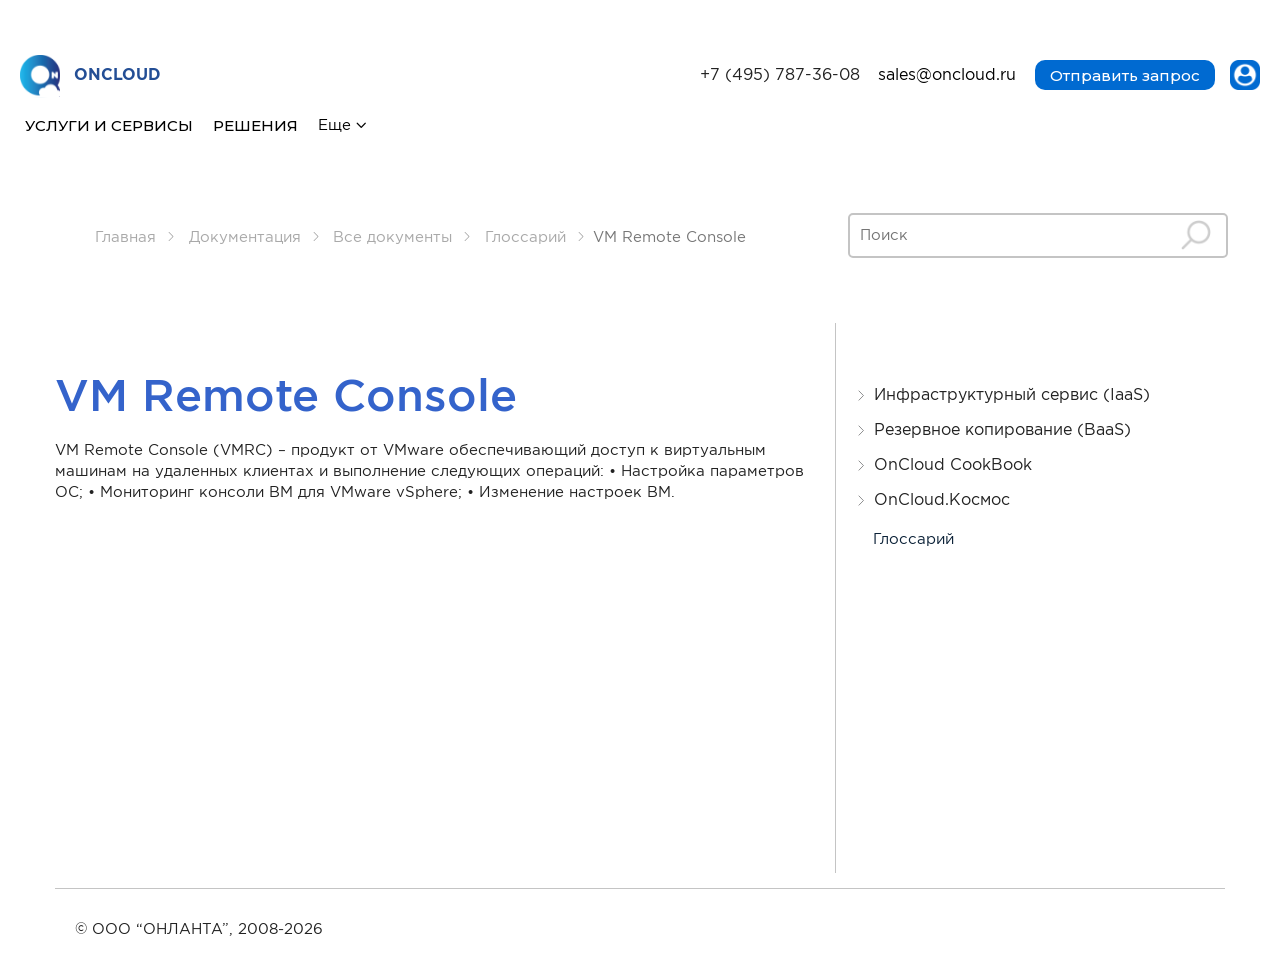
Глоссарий (913, 539)
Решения (255, 125)
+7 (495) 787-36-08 (780, 75)
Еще (334, 125)
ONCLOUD (90, 76)
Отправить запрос (1125, 75)
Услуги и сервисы (109, 125)
